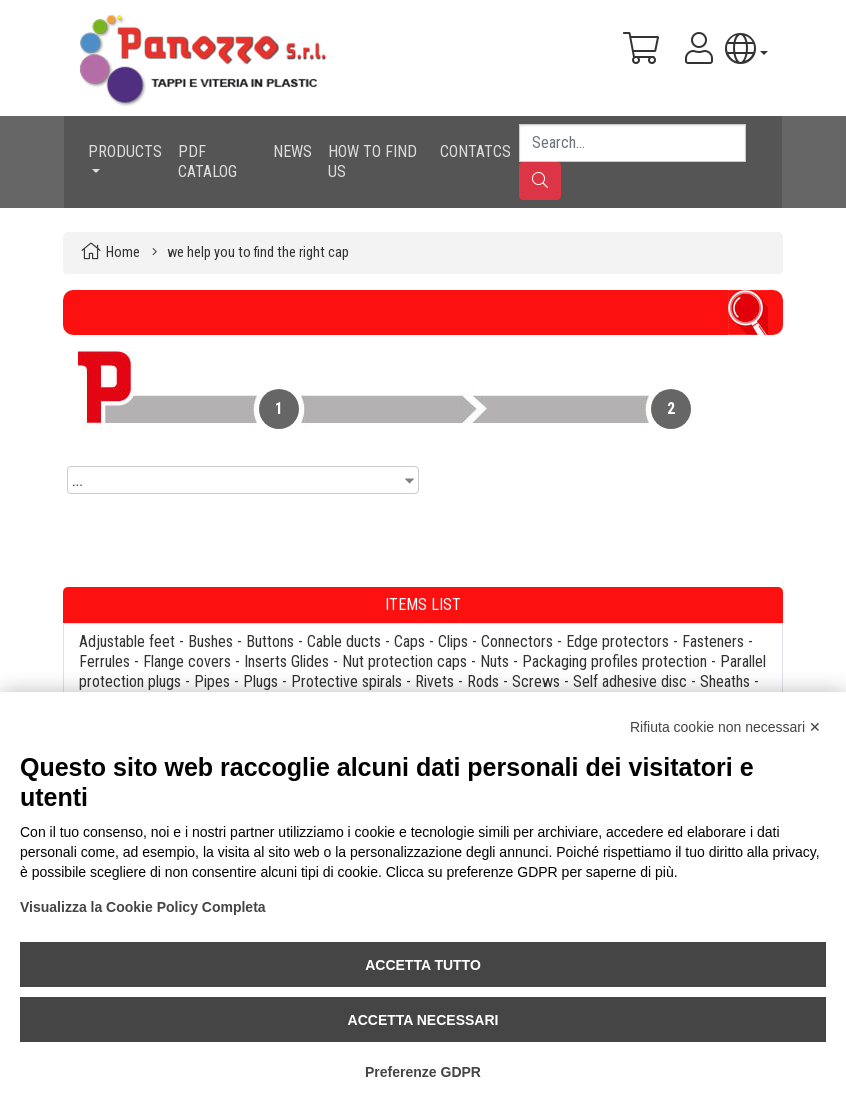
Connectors (517, 641)
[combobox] (243, 480)
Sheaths (725, 681)
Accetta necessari (423, 1020)
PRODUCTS (125, 151)
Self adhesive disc (630, 681)
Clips (453, 641)
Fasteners (713, 641)
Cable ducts (344, 641)
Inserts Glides (286, 661)
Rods (483, 681)
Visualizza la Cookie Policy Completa (143, 907)
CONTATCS (475, 151)
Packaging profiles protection (614, 661)
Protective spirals (346, 681)
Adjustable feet (127, 641)
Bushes (210, 641)
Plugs (260, 681)
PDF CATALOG (207, 161)
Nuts (494, 661)
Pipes (212, 681)
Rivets (434, 681)
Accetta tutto (423, 965)
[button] (746, 48)
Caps (409, 641)
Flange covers (187, 661)
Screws (536, 681)
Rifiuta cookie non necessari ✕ (725, 727)
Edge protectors (617, 641)
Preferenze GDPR (423, 1072)
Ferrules (104, 661)
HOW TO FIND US (372, 161)
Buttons (270, 641)
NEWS (292, 151)
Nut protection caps (404, 661)
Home (123, 252)
